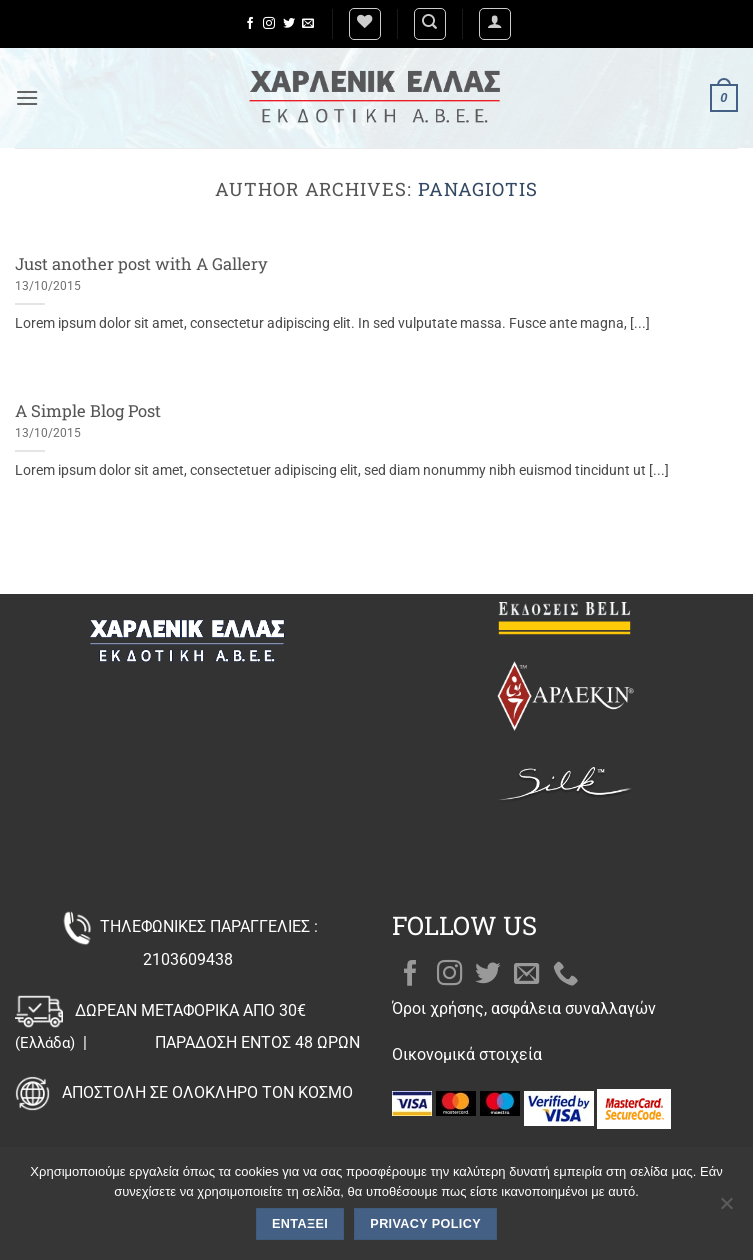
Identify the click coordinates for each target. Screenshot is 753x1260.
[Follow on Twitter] (289, 24)
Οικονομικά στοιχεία (467, 1054)
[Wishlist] (365, 24)
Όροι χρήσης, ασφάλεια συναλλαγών (524, 1008)
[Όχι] (726, 1209)
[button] (495, 24)
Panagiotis (478, 189)
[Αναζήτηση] (430, 24)
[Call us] (566, 975)
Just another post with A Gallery (141, 263)
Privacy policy (425, 1224)
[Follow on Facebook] (250, 24)
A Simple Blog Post (88, 410)
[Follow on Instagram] (269, 24)
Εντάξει (300, 1224)
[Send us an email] (308, 24)
